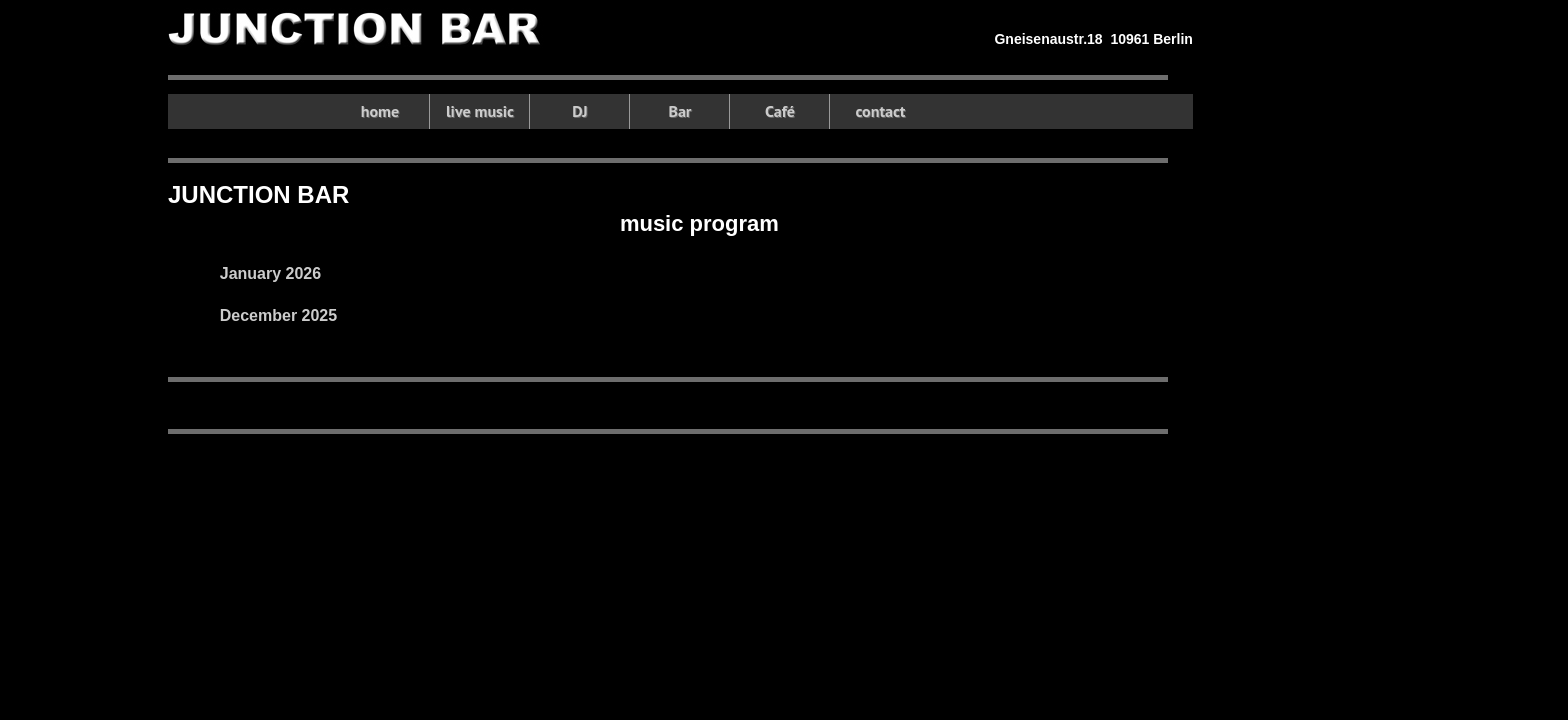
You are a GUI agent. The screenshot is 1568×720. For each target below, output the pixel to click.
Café (780, 111)
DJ (579, 111)
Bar (679, 111)
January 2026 (270, 273)
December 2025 (278, 315)
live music (480, 111)
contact (880, 111)
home (380, 111)
